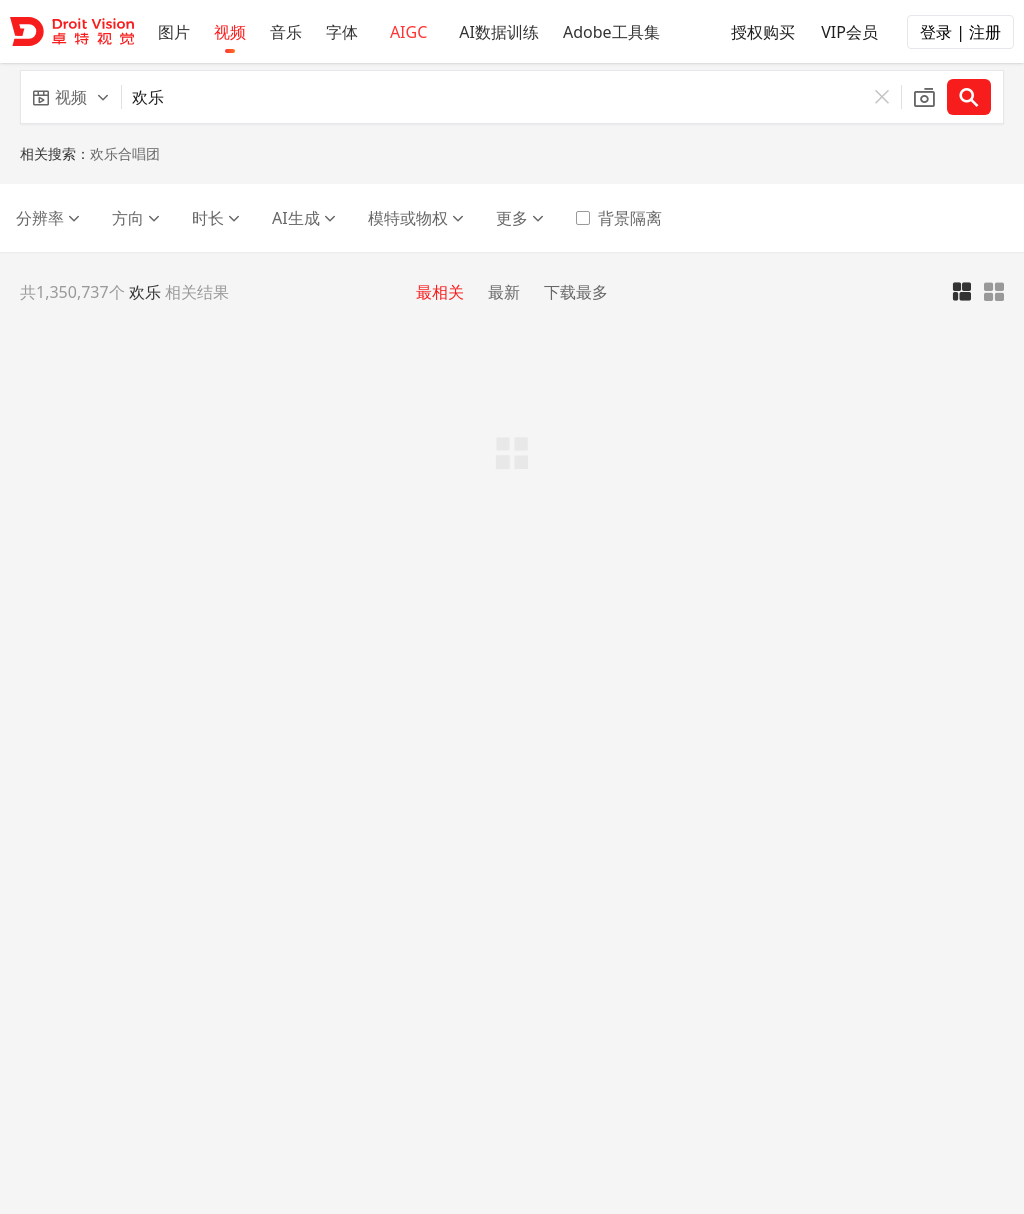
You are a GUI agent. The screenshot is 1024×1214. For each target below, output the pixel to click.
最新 (504, 292)
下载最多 (576, 292)
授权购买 (753, 29)
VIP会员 (839, 29)
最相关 (440, 292)
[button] (71, 97)
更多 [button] (520, 218)
